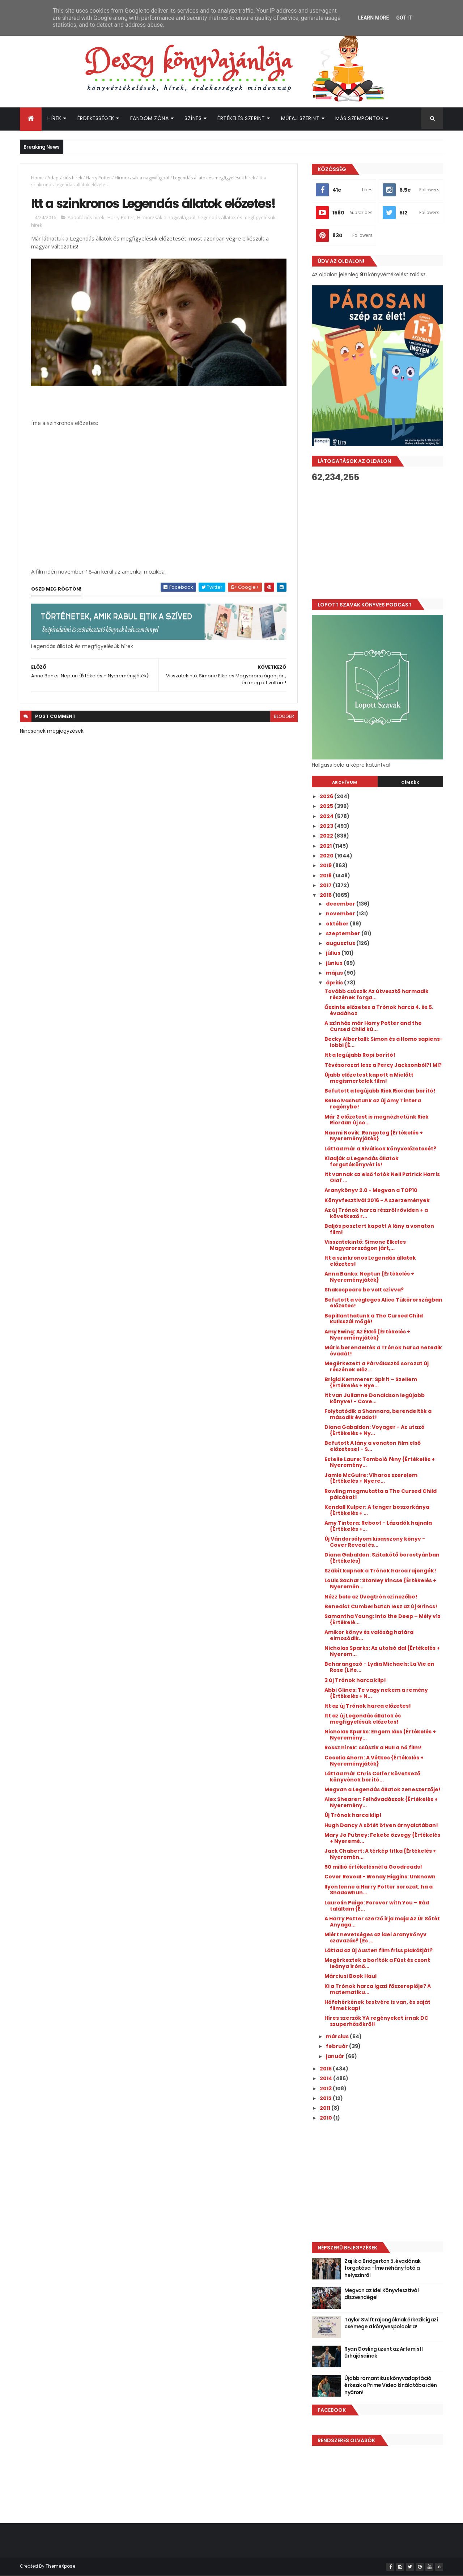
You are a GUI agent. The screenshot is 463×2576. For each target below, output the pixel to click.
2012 (326, 2098)
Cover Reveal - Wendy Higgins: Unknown (380, 1876)
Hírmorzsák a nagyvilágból (142, 178)
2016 (326, 895)
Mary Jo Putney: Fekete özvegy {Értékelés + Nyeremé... (382, 1838)
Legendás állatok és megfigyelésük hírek (214, 178)
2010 (326, 2117)
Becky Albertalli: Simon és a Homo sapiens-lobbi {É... (383, 1042)
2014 (326, 2078)
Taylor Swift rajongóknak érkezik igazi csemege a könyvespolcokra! (391, 2323)
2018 (326, 875)
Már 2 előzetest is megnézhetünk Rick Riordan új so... (376, 1120)
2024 (327, 816)
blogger (284, 716)
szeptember (343, 933)
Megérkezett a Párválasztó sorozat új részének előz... (376, 1366)
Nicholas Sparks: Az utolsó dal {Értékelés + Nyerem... (382, 1651)
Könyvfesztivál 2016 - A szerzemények (377, 1200)
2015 (326, 2068)
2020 (327, 855)
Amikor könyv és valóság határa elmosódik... (368, 1635)
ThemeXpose (60, 2566)
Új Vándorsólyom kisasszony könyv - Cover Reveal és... (374, 1542)
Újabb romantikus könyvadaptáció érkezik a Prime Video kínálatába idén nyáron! (390, 2385)
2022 (327, 835)
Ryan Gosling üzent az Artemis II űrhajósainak (383, 2352)
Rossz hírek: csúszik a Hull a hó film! (373, 1747)
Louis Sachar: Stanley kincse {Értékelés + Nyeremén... (380, 1583)
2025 (327, 806)
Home (37, 178)
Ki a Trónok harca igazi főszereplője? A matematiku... (377, 1989)
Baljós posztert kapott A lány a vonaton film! (379, 1229)
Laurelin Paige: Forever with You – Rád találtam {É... (376, 1905)
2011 (325, 2108)
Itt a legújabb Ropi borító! (359, 1055)
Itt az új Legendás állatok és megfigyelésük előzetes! (362, 1718)
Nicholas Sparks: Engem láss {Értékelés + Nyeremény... (380, 1734)
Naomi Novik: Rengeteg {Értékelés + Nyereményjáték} (373, 1135)
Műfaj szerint (300, 118)
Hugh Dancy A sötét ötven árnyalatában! (381, 1825)
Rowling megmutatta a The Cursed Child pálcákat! (380, 1494)
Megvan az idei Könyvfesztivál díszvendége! (381, 2294)
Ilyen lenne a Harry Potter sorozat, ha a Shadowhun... (378, 1889)
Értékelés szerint (241, 118)
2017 (326, 885)
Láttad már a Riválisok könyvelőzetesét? (380, 1148)
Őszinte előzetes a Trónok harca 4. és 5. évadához (378, 1010)
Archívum (344, 782)
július (333, 953)
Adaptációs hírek (64, 178)
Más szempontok (359, 118)
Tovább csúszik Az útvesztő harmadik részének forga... (376, 994)
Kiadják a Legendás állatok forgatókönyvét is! (361, 1161)
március (338, 2036)
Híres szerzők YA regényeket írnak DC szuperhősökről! (376, 2021)
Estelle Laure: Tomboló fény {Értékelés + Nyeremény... (379, 1462)
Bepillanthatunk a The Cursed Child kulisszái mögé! (373, 1318)
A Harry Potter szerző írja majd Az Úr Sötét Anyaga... (382, 1921)
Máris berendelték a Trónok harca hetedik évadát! (383, 1350)
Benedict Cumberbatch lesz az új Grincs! (380, 1606)
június (335, 963)
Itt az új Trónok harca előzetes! (367, 1705)
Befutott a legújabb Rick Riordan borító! (380, 1090)
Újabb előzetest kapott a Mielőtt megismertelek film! (368, 1078)
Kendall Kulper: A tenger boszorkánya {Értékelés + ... (376, 1510)
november (341, 913)
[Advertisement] (377, 540)
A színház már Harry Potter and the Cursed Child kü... (373, 1026)
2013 (326, 2088)
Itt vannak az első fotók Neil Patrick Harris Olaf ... (382, 1177)
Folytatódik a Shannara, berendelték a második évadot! (378, 1414)
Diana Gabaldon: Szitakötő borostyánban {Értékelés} (381, 1557)
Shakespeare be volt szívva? (364, 1289)
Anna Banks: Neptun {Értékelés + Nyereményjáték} (369, 1276)
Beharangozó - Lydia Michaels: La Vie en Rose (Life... (379, 1667)
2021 (326, 846)
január (335, 2056)
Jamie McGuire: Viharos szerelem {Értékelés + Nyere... (370, 1478)
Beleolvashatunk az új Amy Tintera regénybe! (372, 1103)
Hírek (54, 118)
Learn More (373, 18)
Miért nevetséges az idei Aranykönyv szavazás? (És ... (375, 1937)
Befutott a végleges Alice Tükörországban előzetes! (383, 1303)
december (341, 903)
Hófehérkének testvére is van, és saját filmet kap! (377, 2005)
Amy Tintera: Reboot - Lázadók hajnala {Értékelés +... (378, 1526)
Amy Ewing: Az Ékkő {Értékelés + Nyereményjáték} (367, 1334)
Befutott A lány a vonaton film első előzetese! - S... (372, 1446)
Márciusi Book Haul (350, 1976)
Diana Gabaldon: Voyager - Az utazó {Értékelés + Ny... (374, 1430)
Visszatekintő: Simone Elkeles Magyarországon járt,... (365, 1245)
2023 (327, 826)
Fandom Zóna (149, 118)
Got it (404, 18)
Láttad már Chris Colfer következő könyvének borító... (372, 1776)
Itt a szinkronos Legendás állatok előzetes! (370, 1261)
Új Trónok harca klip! (353, 1815)
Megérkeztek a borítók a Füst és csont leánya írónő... (377, 1963)
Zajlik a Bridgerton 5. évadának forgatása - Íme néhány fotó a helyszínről (382, 2268)
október (338, 923)
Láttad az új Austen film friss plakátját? (378, 1950)
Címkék (410, 782)
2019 (326, 865)
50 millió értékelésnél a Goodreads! (373, 1866)
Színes (192, 118)
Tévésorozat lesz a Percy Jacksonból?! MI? (383, 1065)
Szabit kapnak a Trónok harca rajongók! (380, 1570)
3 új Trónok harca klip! (355, 1680)
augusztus (341, 943)
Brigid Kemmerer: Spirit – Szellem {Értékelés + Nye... (370, 1382)
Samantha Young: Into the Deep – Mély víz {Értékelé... (382, 1619)
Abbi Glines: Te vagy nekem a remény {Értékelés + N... (376, 1693)
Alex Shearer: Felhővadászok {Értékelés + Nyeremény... (381, 1802)
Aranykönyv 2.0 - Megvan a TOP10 (370, 1190)
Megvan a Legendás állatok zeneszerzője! (382, 1789)
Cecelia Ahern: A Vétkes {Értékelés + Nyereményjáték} (374, 1760)
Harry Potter (98, 178)
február (337, 2046)
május (335, 972)
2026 (327, 796)
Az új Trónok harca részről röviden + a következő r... (376, 1213)
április (335, 982)
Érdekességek (95, 118)
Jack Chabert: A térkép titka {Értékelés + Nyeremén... (380, 1854)
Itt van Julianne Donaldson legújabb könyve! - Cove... (374, 1398)
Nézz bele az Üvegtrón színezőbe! (370, 1596)
